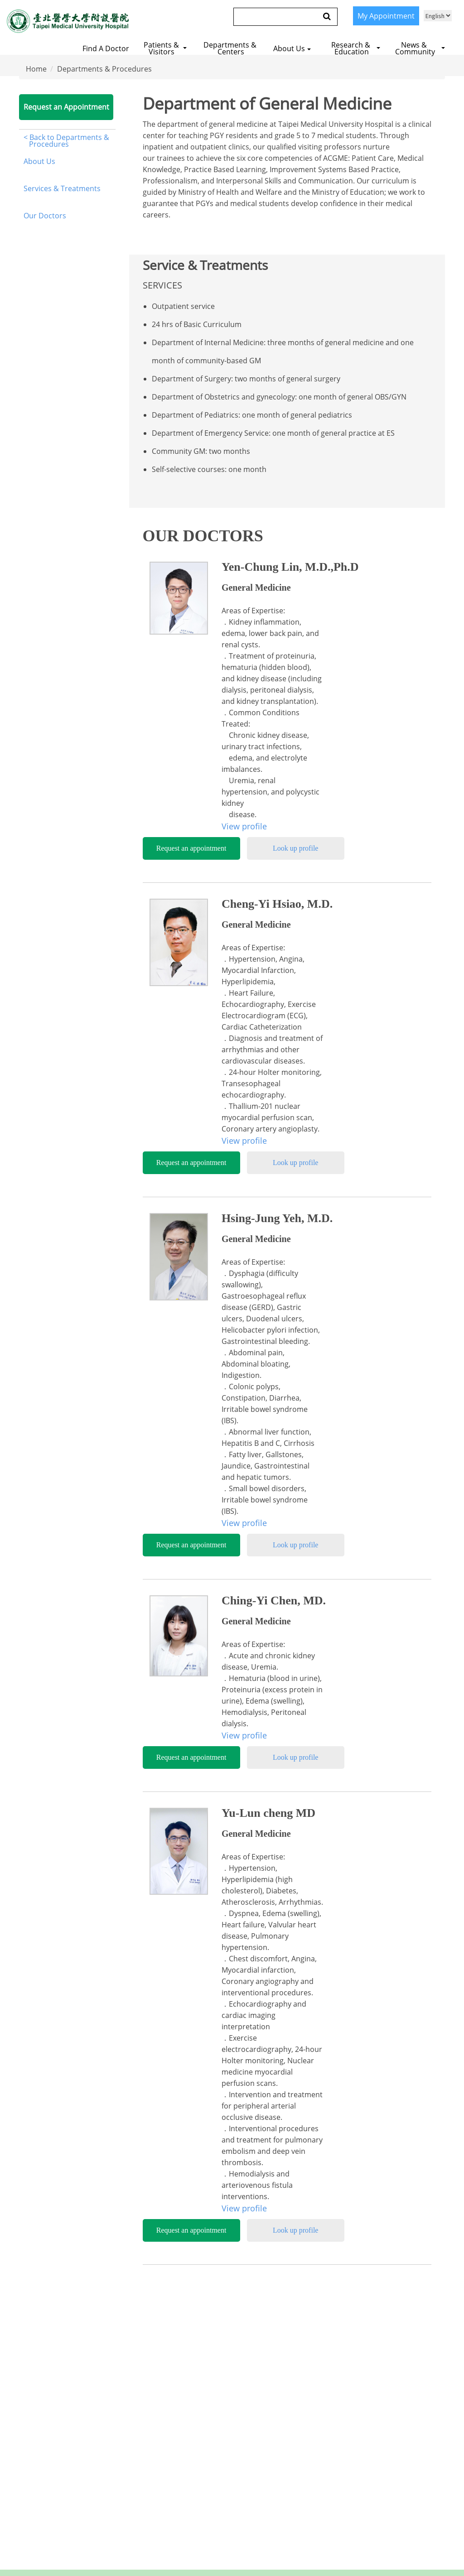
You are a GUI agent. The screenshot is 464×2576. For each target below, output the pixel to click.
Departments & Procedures (104, 69)
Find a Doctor (105, 48)
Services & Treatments (62, 188)
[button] (166, 47)
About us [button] (292, 48)
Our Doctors (45, 216)
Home (36, 69)
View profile (244, 826)
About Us (39, 161)
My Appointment (386, 16)
